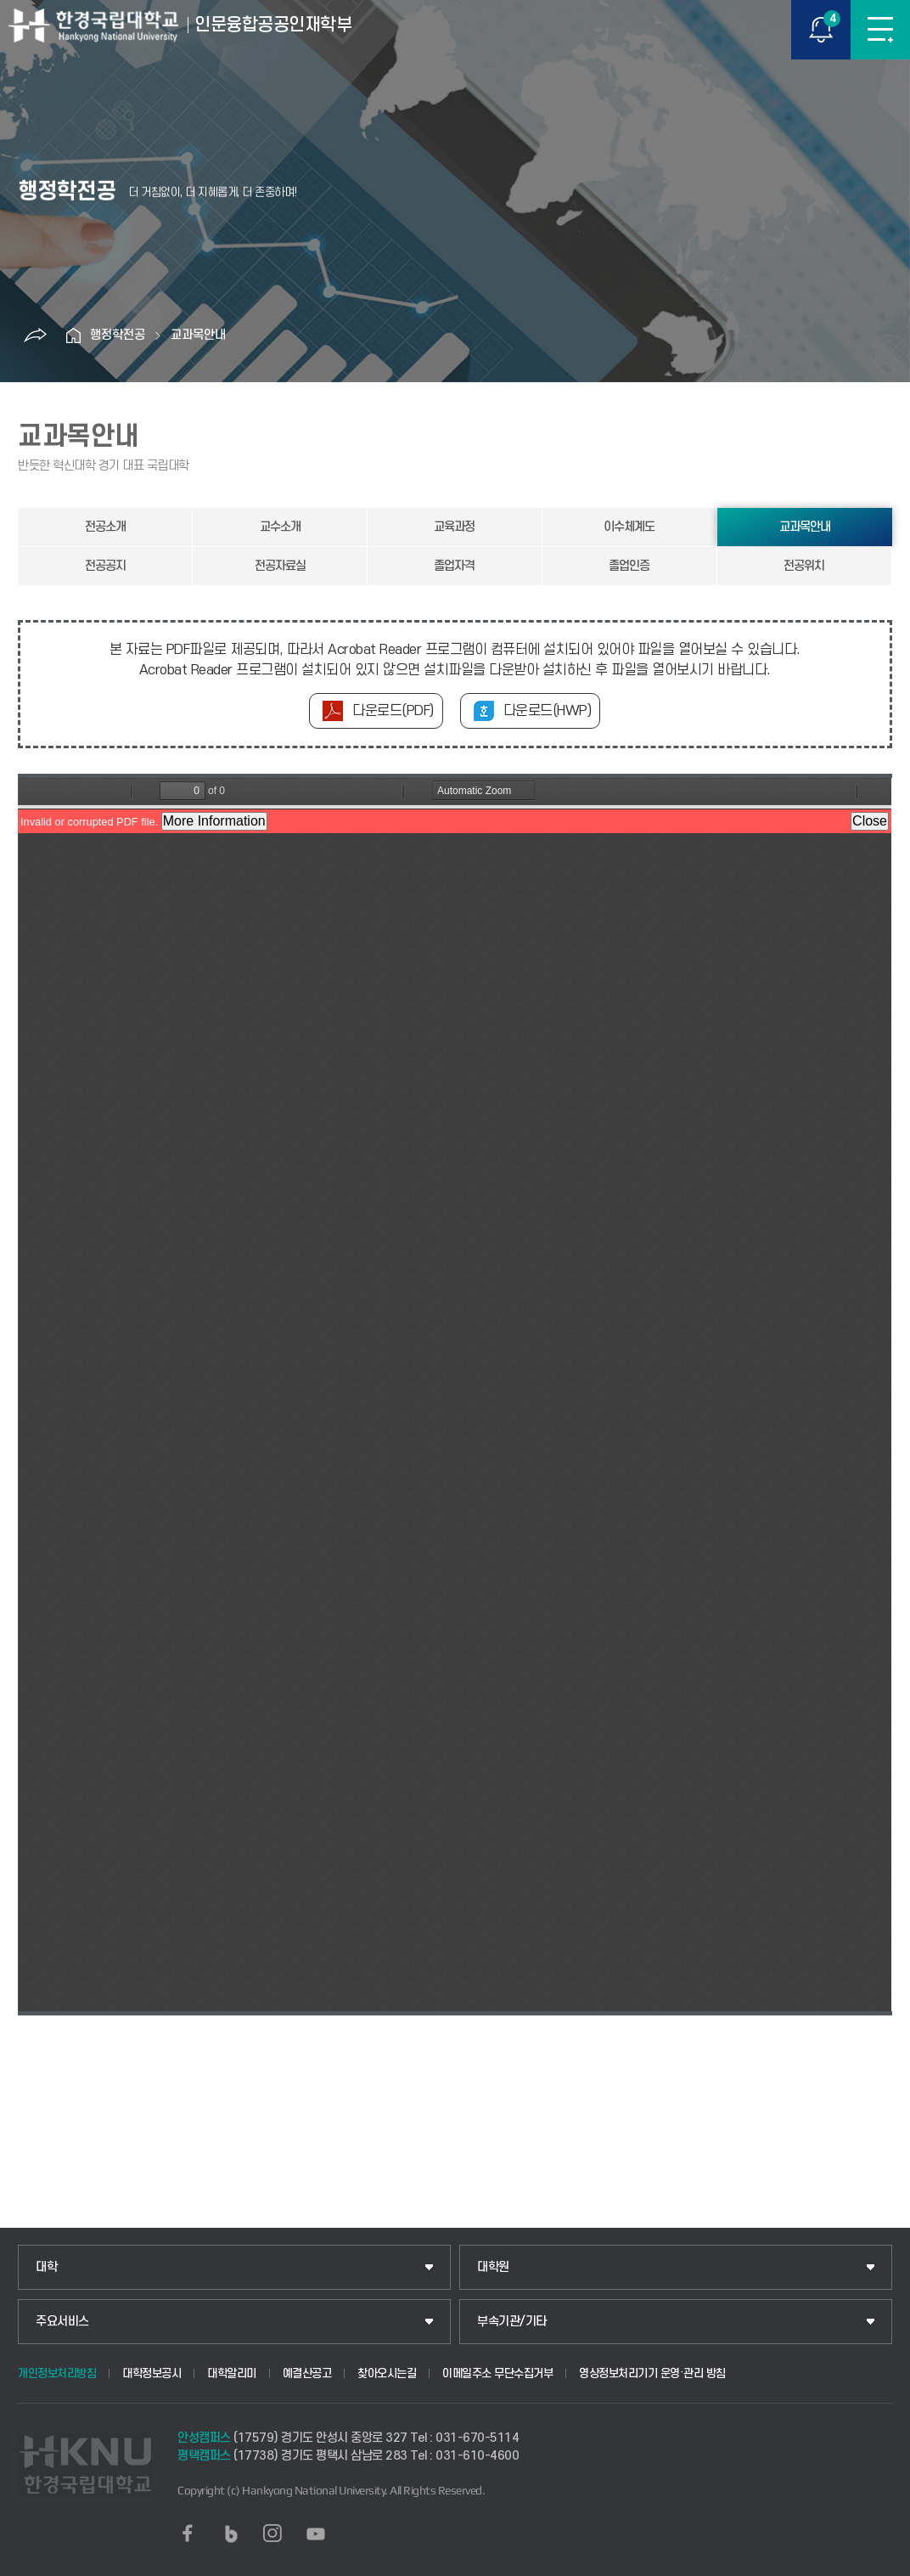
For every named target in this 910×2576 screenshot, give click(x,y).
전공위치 (804, 566)
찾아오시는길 (386, 2373)
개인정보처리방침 (57, 2373)
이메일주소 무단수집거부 (497, 2373)
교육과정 (454, 527)
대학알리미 (231, 2373)
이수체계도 (629, 527)
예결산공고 (307, 2373)
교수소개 (280, 527)
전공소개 (105, 527)
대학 (46, 2267)
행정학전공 (117, 335)
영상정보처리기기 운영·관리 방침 (652, 2373)
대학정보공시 (151, 2373)
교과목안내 (198, 335)
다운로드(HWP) (547, 711)
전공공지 (105, 566)
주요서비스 (62, 2321)
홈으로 (73, 335)
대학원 (493, 2267)
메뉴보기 (880, 29)
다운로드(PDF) (393, 711)
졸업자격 (454, 566)
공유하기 (35, 335)
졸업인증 (629, 566)
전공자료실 (280, 566)
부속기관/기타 (512, 2321)
